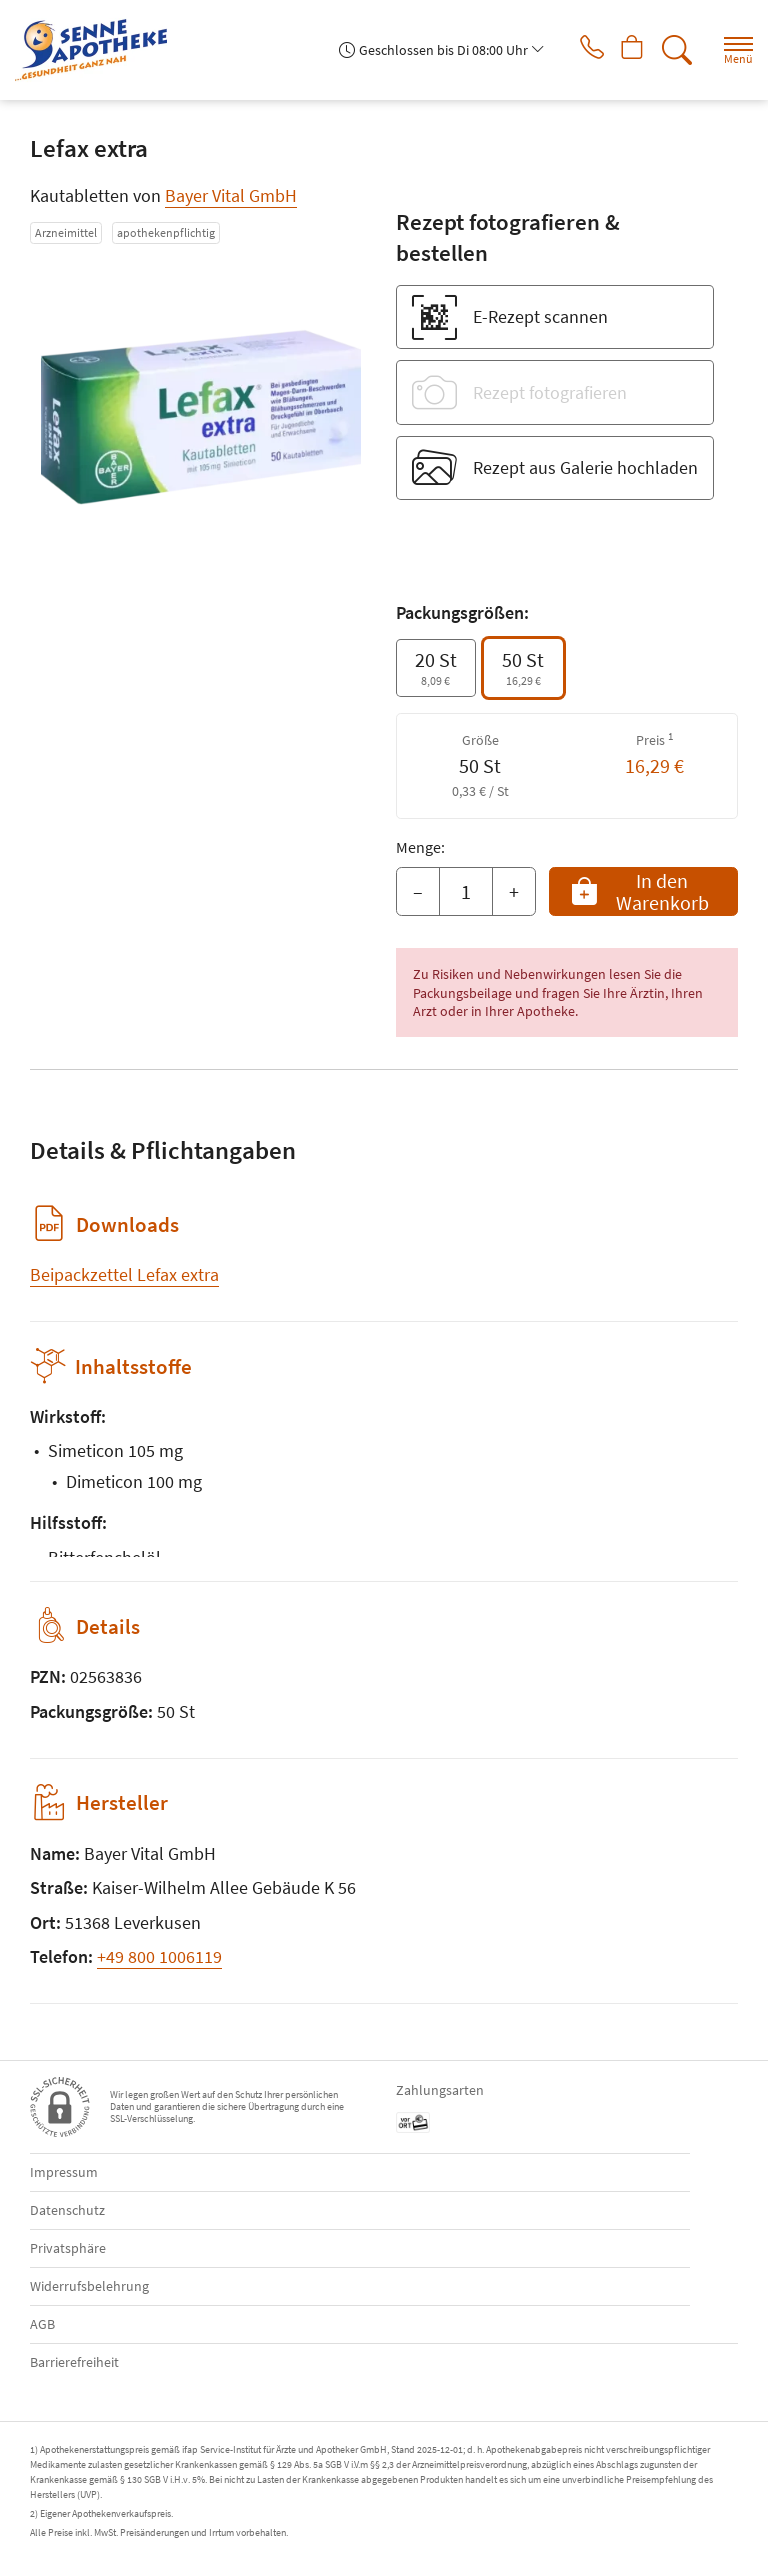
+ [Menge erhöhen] (514, 891)
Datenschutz (67, 2210)
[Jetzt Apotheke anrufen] (578, 50)
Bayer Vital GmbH (231, 195)
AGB (42, 2324)
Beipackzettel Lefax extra (124, 1274)
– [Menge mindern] (418, 891)
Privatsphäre (68, 2248)
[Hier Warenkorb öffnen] (625, 50)
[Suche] (673, 50)
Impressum (64, 2172)
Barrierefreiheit (74, 2362)
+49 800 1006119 (159, 1956)
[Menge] (466, 892)
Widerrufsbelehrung (89, 2286)
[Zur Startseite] (99, 50)
